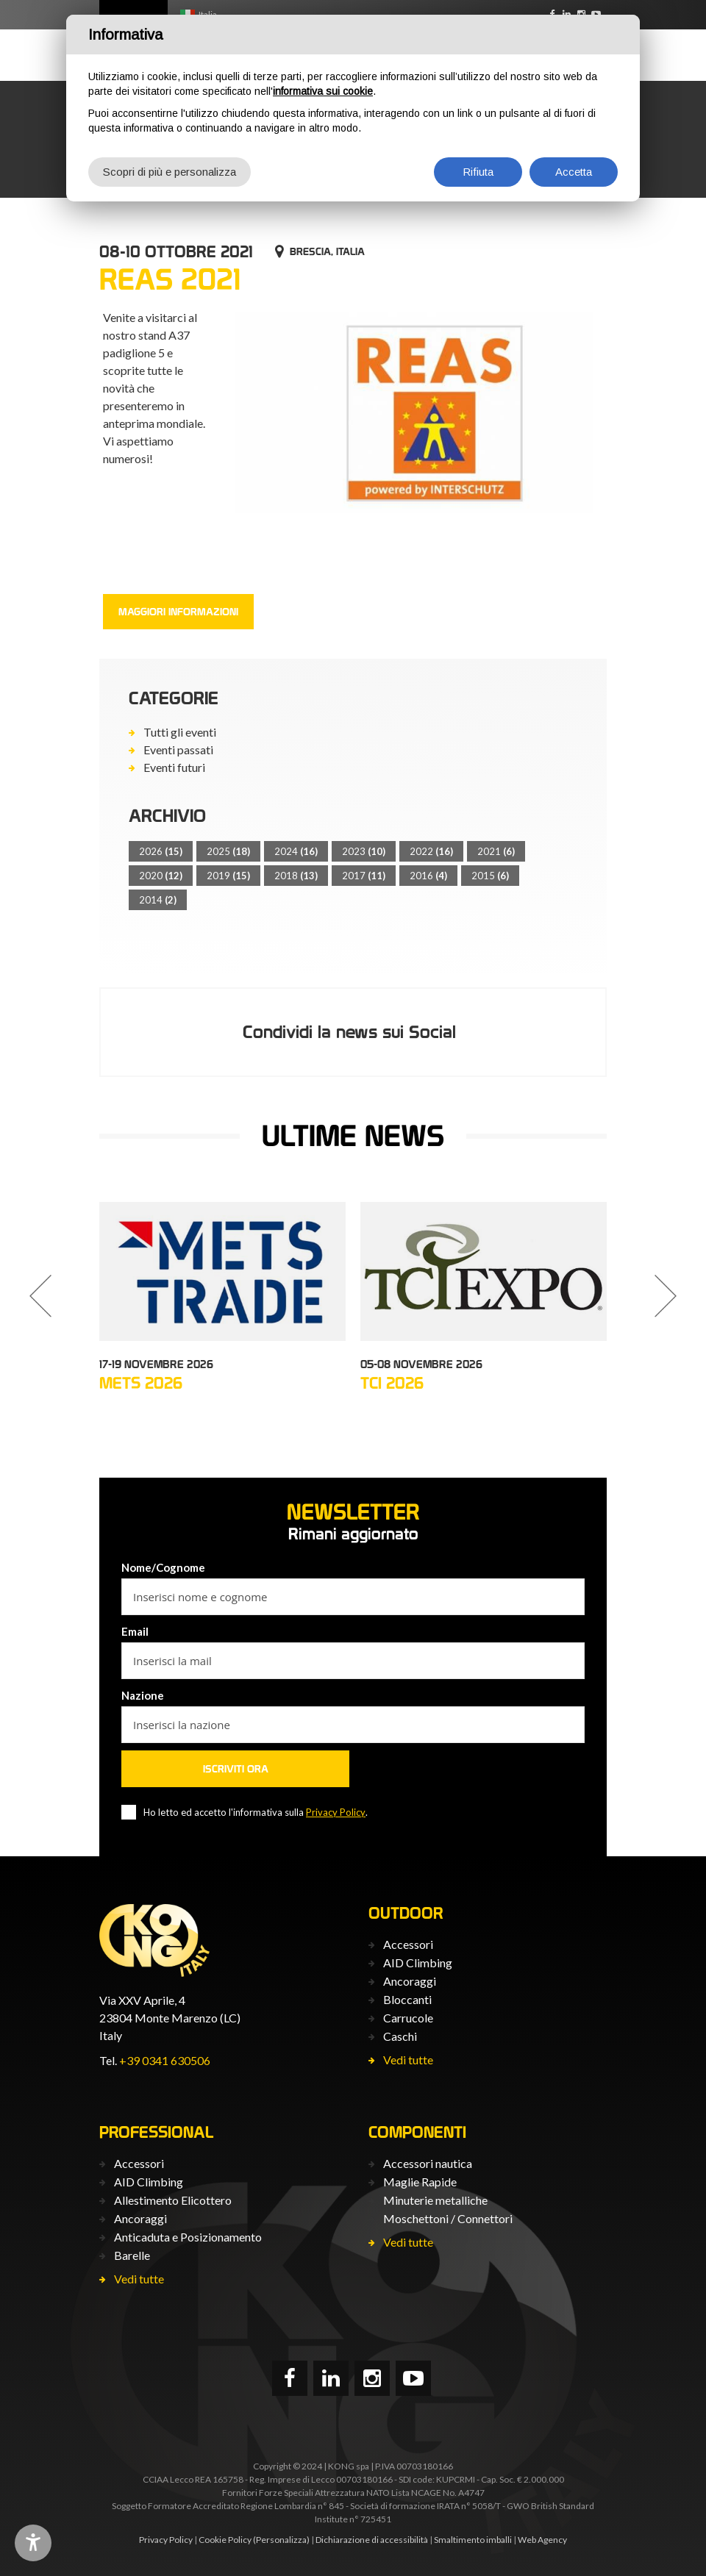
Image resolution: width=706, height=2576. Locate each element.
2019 (228, 875)
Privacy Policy (336, 1812)
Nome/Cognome (163, 1567)
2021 (496, 851)
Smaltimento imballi (473, 2539)
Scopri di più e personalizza (169, 171)
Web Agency (542, 2539)
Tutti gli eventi (179, 732)
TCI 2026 (392, 1382)
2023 (363, 851)
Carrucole (408, 2018)
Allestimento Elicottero (173, 2200)
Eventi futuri (174, 767)
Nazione (142, 1695)
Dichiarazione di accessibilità (371, 2539)
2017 (363, 875)
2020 (160, 875)
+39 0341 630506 (164, 2060)
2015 (490, 875)
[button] (40, 1296)
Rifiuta (478, 171)
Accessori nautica (427, 2163)
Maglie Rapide (420, 2182)
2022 (431, 851)
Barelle (132, 2255)
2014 (157, 900)
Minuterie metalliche (435, 2200)
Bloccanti (407, 1999)
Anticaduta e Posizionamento (188, 2237)
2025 (228, 851)
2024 (296, 851)
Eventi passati (178, 749)
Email (135, 1631)
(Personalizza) (281, 2539)
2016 (428, 875)
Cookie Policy (225, 2539)
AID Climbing (417, 1962)
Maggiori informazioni (178, 612)
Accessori (408, 1944)
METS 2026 (140, 1382)
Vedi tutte (408, 2060)
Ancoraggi (409, 1981)
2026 (160, 851)
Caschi (400, 2036)
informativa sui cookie (323, 91)
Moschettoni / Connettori (448, 2218)
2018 (296, 875)
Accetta (573, 171)
